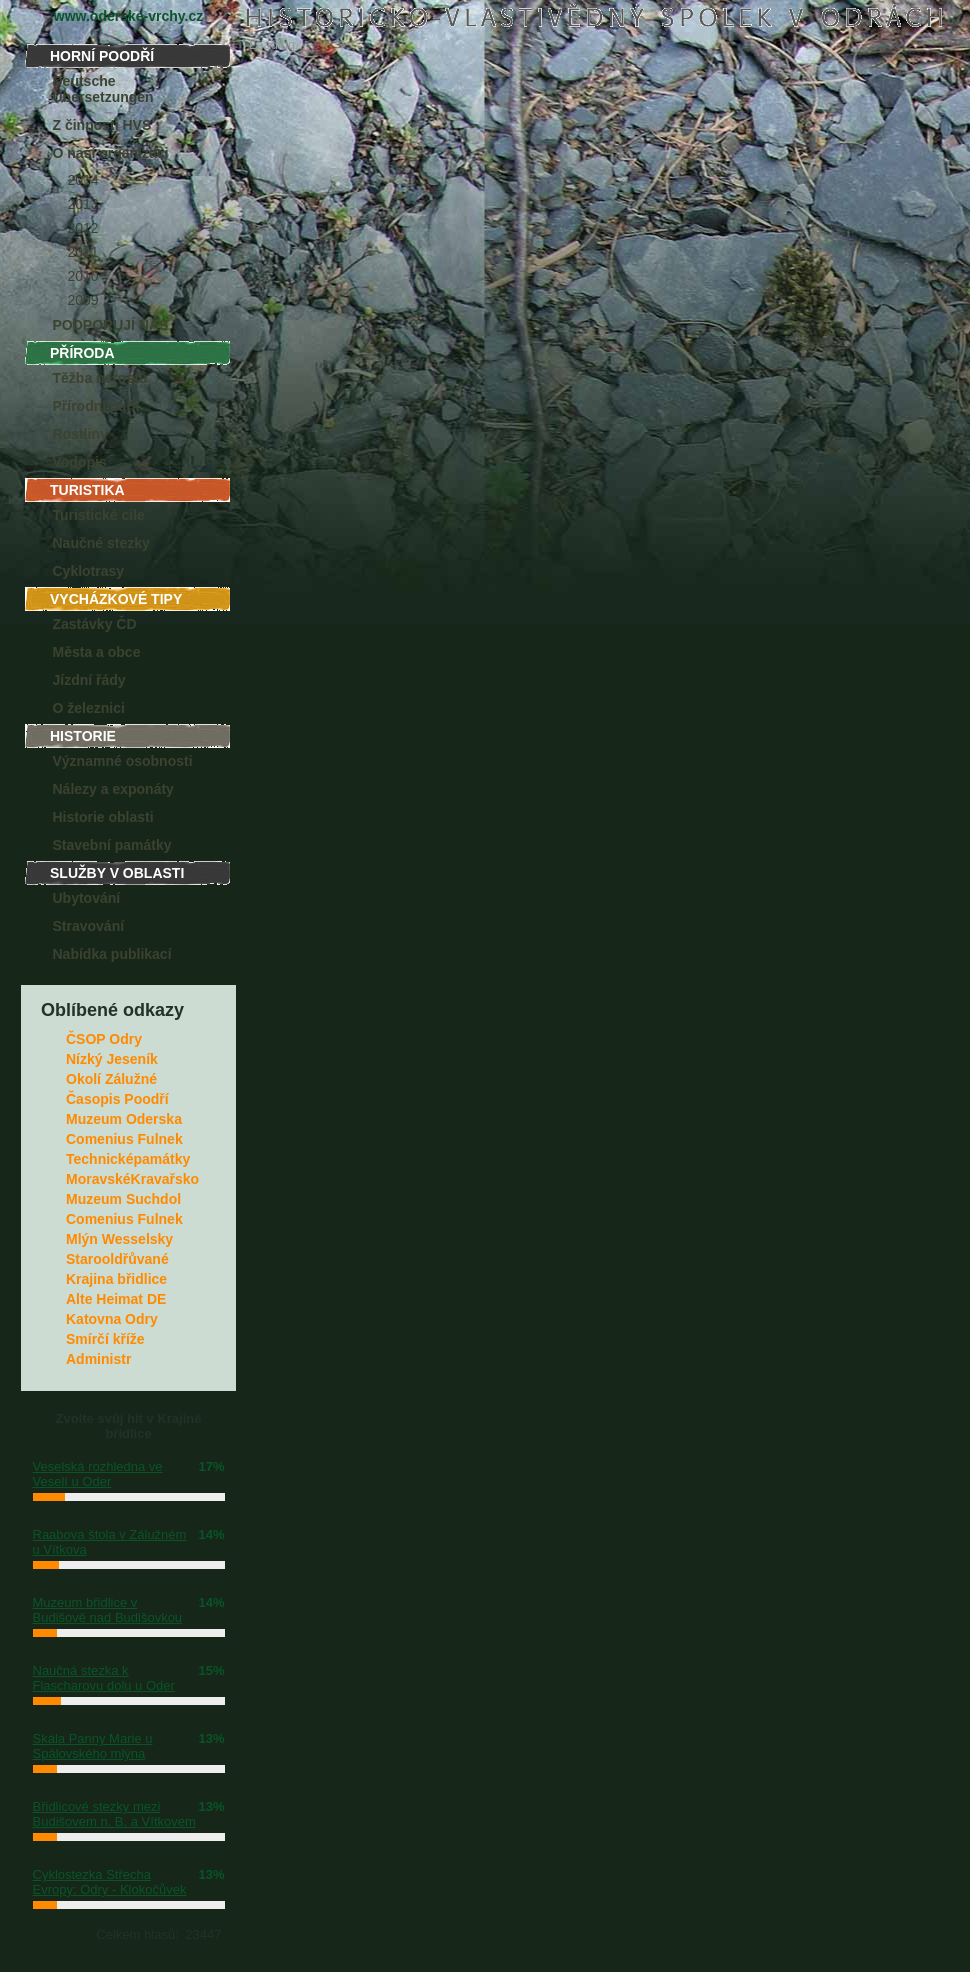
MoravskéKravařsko (132, 1179)
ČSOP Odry (104, 1039)
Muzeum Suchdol (123, 1199)
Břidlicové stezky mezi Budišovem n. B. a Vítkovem (114, 1814)
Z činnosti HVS (102, 125)
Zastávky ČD (95, 624)
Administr (98, 1359)
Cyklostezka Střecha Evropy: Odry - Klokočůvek (110, 1882)
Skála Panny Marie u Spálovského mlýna (93, 1746)
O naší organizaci (111, 153)
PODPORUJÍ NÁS (111, 325)
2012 (83, 228)
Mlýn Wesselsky (119, 1239)
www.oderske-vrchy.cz (128, 16)
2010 (83, 276)
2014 (83, 180)
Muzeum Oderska (124, 1119)
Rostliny (80, 434)
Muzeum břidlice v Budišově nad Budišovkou (108, 1610)
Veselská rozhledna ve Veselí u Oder (98, 1474)
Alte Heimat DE (116, 1299)
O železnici (89, 708)
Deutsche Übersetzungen (103, 89)
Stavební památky (112, 845)
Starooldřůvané (117, 1259)
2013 (83, 204)
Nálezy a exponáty (113, 789)
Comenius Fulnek (124, 1139)
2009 (83, 300)
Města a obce (97, 652)
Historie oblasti (103, 817)
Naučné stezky (101, 543)
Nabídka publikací (112, 954)
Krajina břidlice (116, 1279)
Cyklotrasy (89, 571)
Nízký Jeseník (112, 1059)
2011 (83, 252)
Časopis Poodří (117, 1099)
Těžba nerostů (100, 378)
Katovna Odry (112, 1319)
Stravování (89, 926)
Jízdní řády (89, 680)
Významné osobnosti (123, 761)
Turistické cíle (99, 515)
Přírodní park (96, 406)
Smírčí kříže (105, 1339)
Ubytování (87, 898)
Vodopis (80, 462)
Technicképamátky (128, 1159)
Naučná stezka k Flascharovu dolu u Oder (104, 1678)
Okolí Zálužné (111, 1079)
